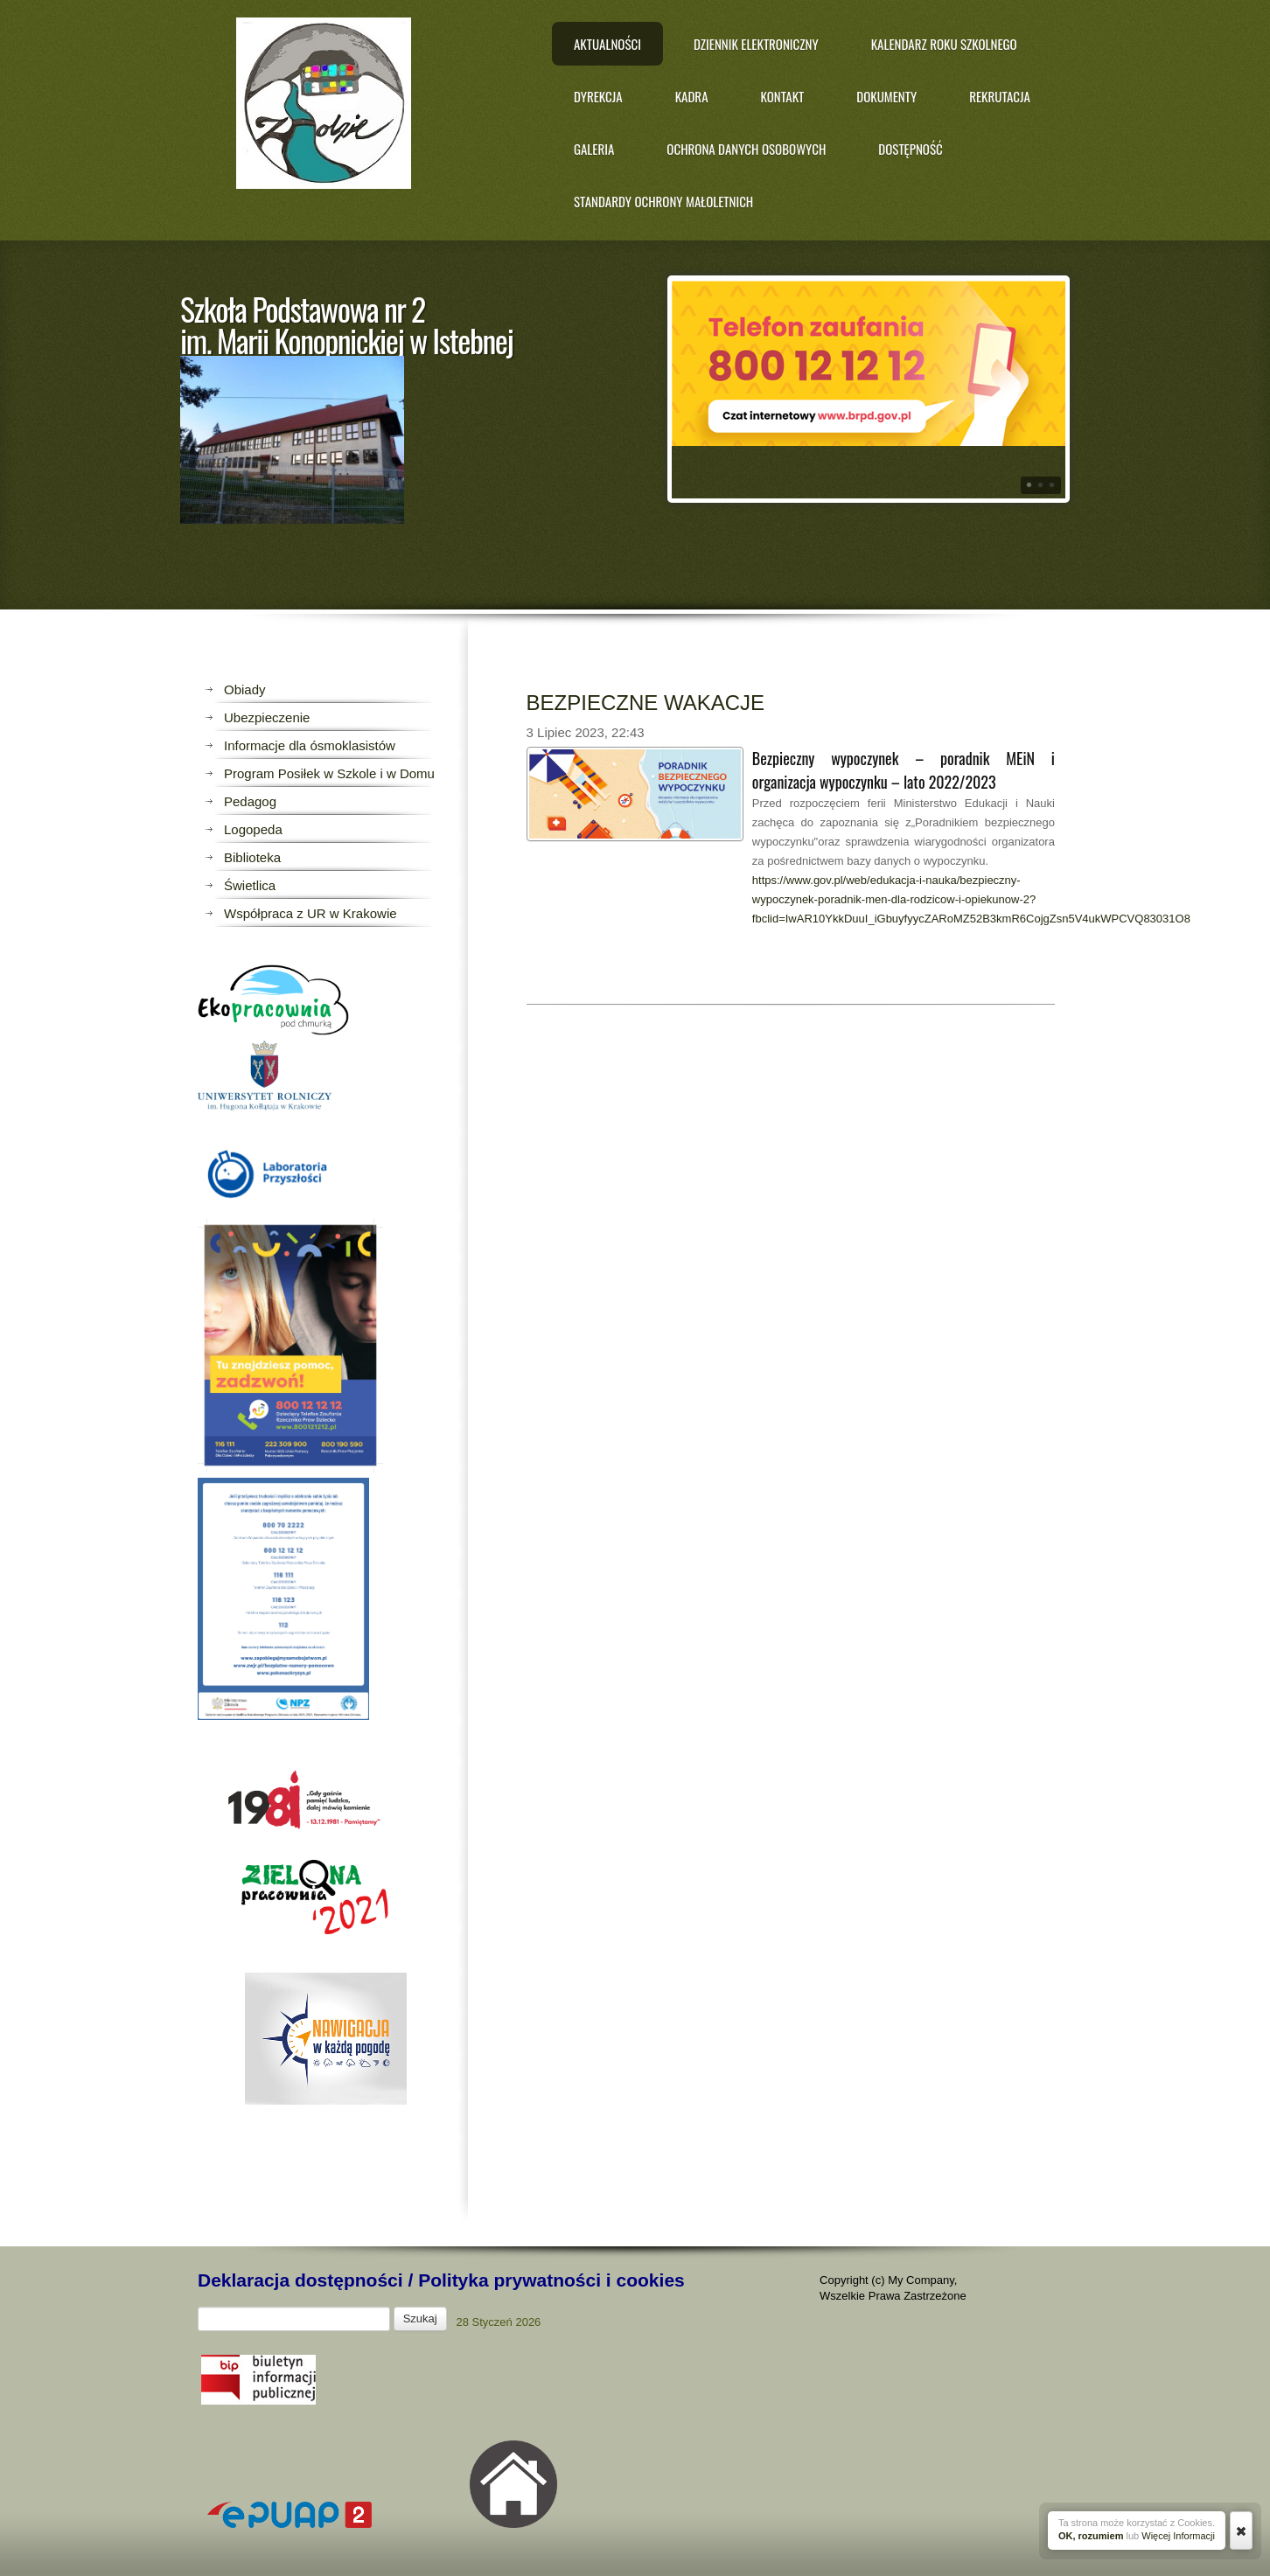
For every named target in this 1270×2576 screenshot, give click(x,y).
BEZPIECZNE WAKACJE (645, 702)
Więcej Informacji (1178, 2536)
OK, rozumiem (1091, 2536)
